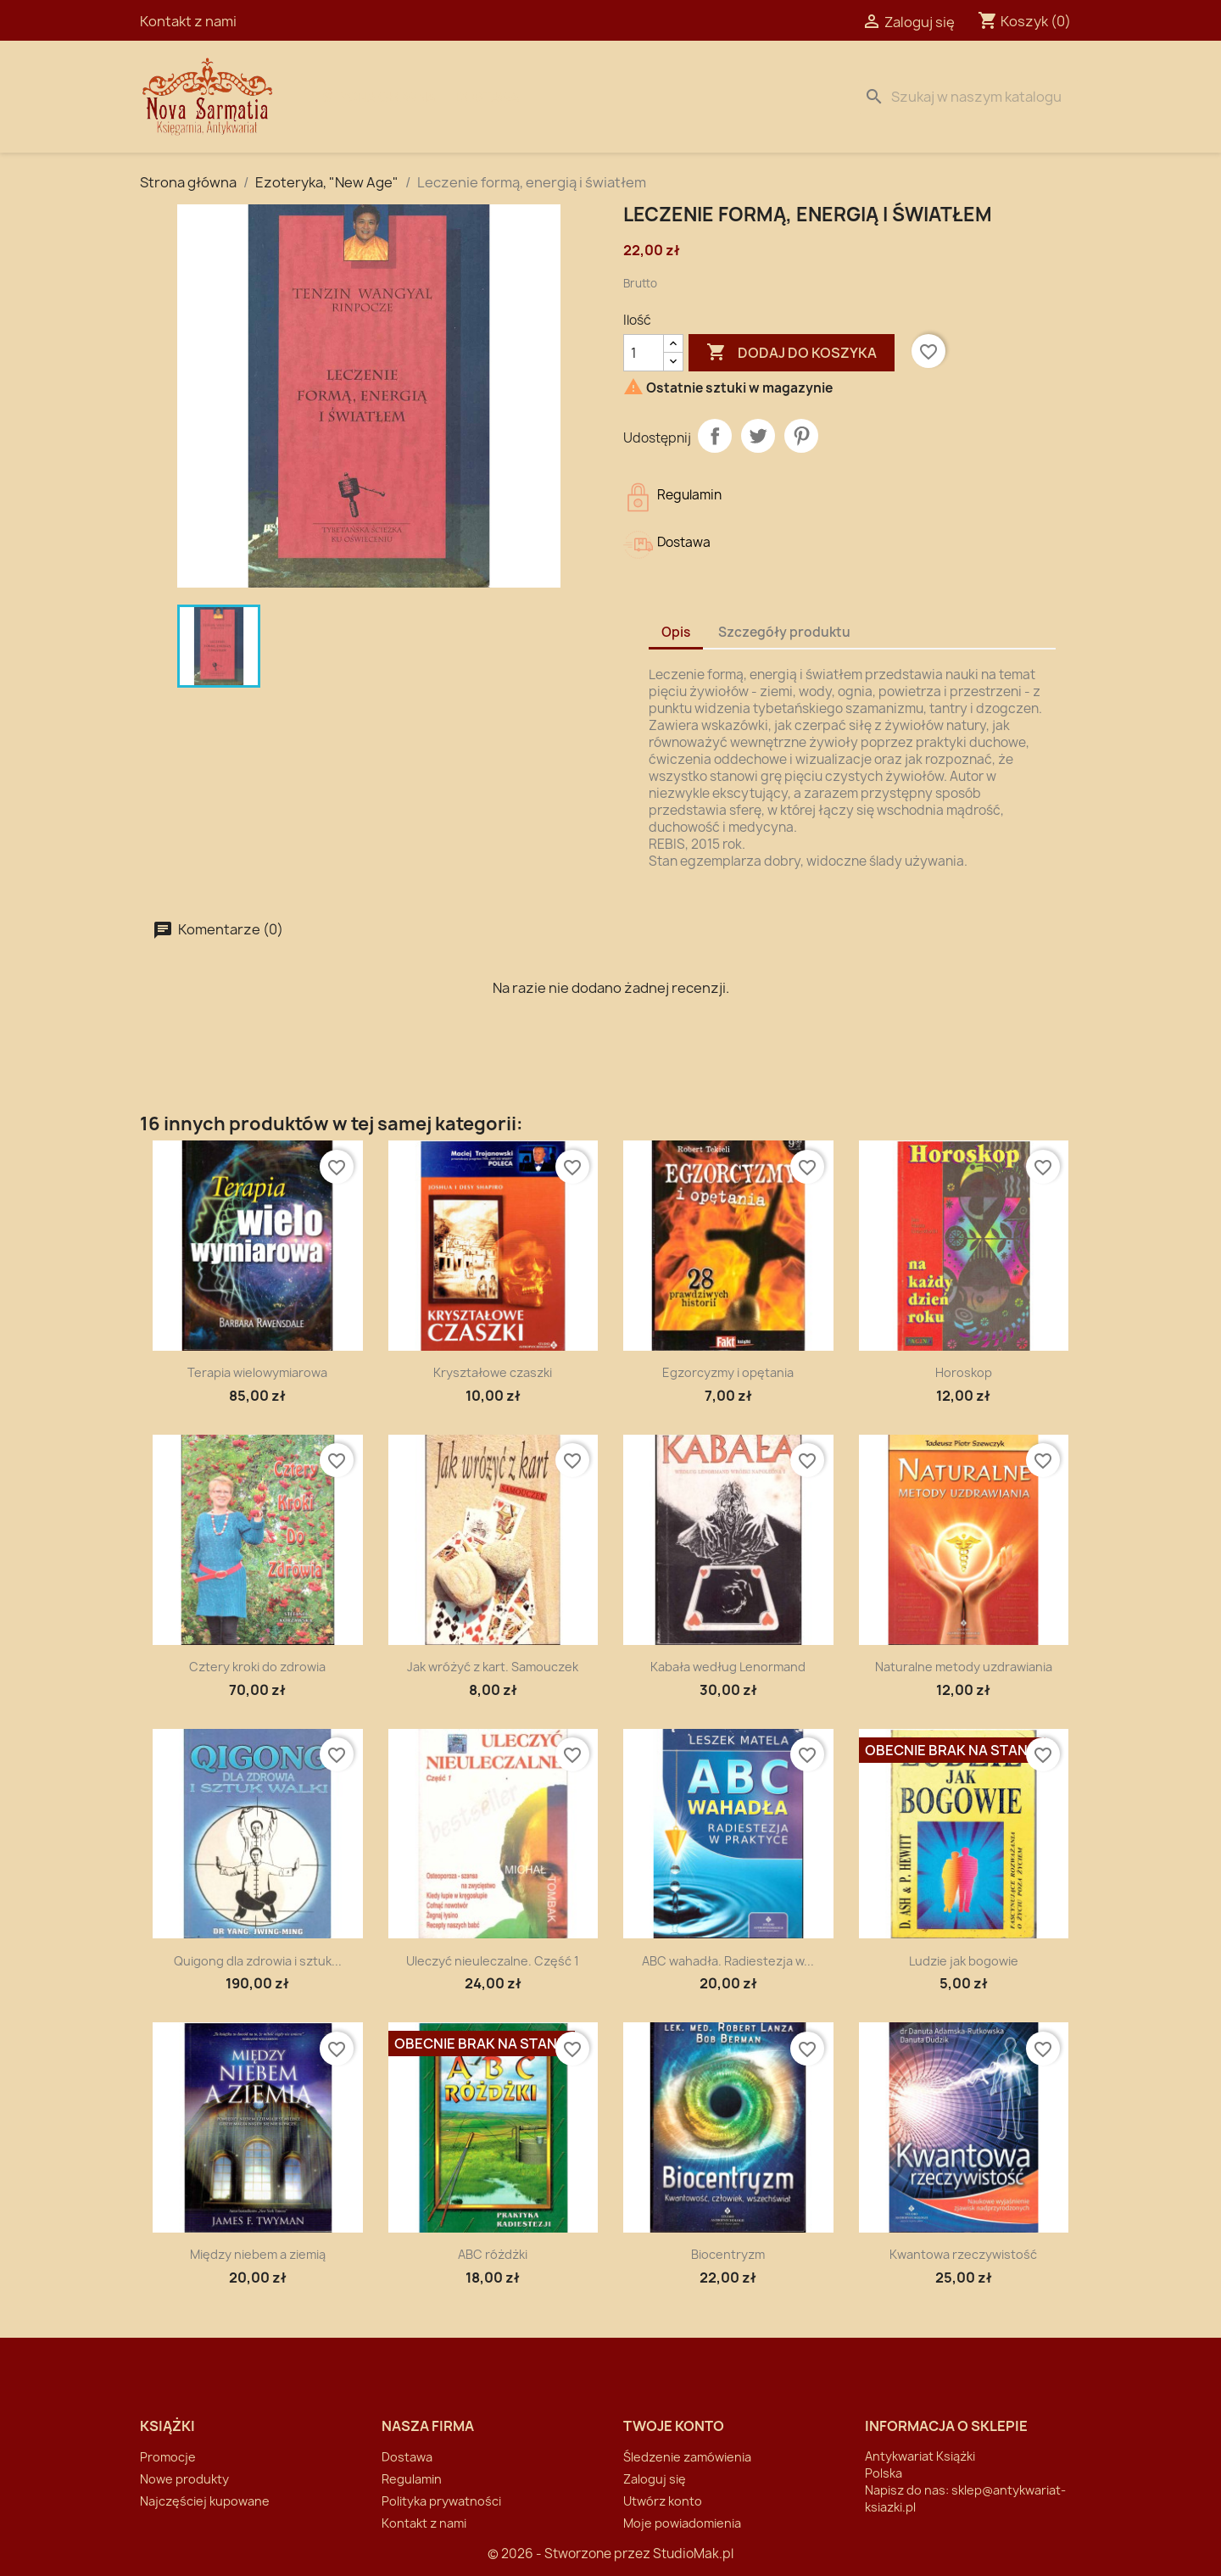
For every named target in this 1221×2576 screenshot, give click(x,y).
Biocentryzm (728, 2254)
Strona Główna (379, 96)
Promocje (168, 2457)
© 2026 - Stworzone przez (570, 2553)
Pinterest (801, 436)
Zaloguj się (654, 2479)
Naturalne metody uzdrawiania (963, 1667)
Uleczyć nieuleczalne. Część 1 (492, 1961)
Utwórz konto (662, 2501)
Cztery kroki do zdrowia (257, 1667)
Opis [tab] (675, 632)
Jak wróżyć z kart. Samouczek (492, 1667)
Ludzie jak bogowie (963, 1961)
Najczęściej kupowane (205, 2501)
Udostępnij (715, 436)
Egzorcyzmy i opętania (728, 1372)
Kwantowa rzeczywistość (963, 2254)
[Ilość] (643, 352)
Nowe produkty (184, 2479)
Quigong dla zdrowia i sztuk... (258, 1961)
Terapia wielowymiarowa (257, 1372)
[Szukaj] (969, 97)
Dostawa (487, 96)
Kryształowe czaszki (492, 1372)
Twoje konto (673, 2426)
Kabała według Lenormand (728, 1667)
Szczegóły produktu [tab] (784, 632)
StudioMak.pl (693, 2553)
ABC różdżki (492, 2254)
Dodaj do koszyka (791, 353)
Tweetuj (758, 436)
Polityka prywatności (441, 2501)
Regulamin (412, 2479)
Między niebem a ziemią (258, 2254)
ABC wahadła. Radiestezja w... (728, 1961)
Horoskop (963, 1372)
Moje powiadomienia (682, 2523)
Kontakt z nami (188, 21)
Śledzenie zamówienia (687, 2457)
